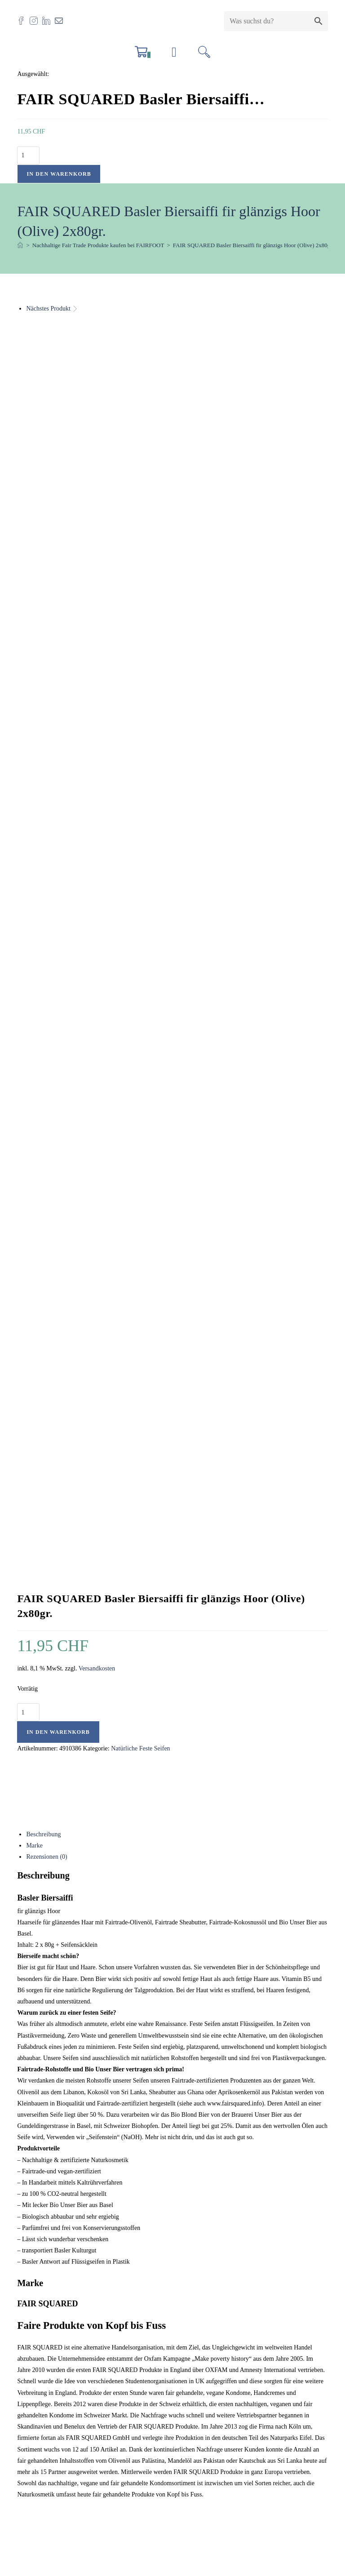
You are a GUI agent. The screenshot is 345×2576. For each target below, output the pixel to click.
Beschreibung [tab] (43, 803)
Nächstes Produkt (48, 309)
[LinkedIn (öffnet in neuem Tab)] (48, 20)
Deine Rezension (41, 1673)
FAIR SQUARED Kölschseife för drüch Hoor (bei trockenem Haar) (69, 2107)
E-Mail (136, 1775)
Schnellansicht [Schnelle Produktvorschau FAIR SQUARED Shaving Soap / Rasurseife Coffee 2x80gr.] (145, 1974)
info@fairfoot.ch (66, 2341)
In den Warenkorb (59, 174)
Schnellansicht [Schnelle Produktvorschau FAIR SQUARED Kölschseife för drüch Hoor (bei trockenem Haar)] (39, 1974)
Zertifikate (37, 2429)
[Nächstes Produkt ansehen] (75, 309)
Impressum (38, 2418)
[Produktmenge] (28, 156)
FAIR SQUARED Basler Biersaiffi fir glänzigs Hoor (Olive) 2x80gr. (253, 246)
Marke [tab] (34, 815)
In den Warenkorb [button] (69, 2205)
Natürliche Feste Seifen (140, 718)
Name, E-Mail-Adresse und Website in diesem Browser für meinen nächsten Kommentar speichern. (156, 1813)
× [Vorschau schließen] (2, 2521)
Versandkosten (97, 638)
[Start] (20, 246)
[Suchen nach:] (204, 55)
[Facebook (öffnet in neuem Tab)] (23, 20)
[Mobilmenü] (174, 55)
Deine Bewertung (41, 1643)
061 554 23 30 (53, 2352)
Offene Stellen (42, 2407)
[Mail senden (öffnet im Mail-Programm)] (61, 20)
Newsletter (37, 2464)
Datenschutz (39, 2452)
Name (27, 1775)
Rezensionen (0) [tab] (46, 826)
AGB (30, 2441)
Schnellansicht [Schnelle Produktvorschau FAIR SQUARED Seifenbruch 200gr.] (250, 1974)
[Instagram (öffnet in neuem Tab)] (36, 20)
